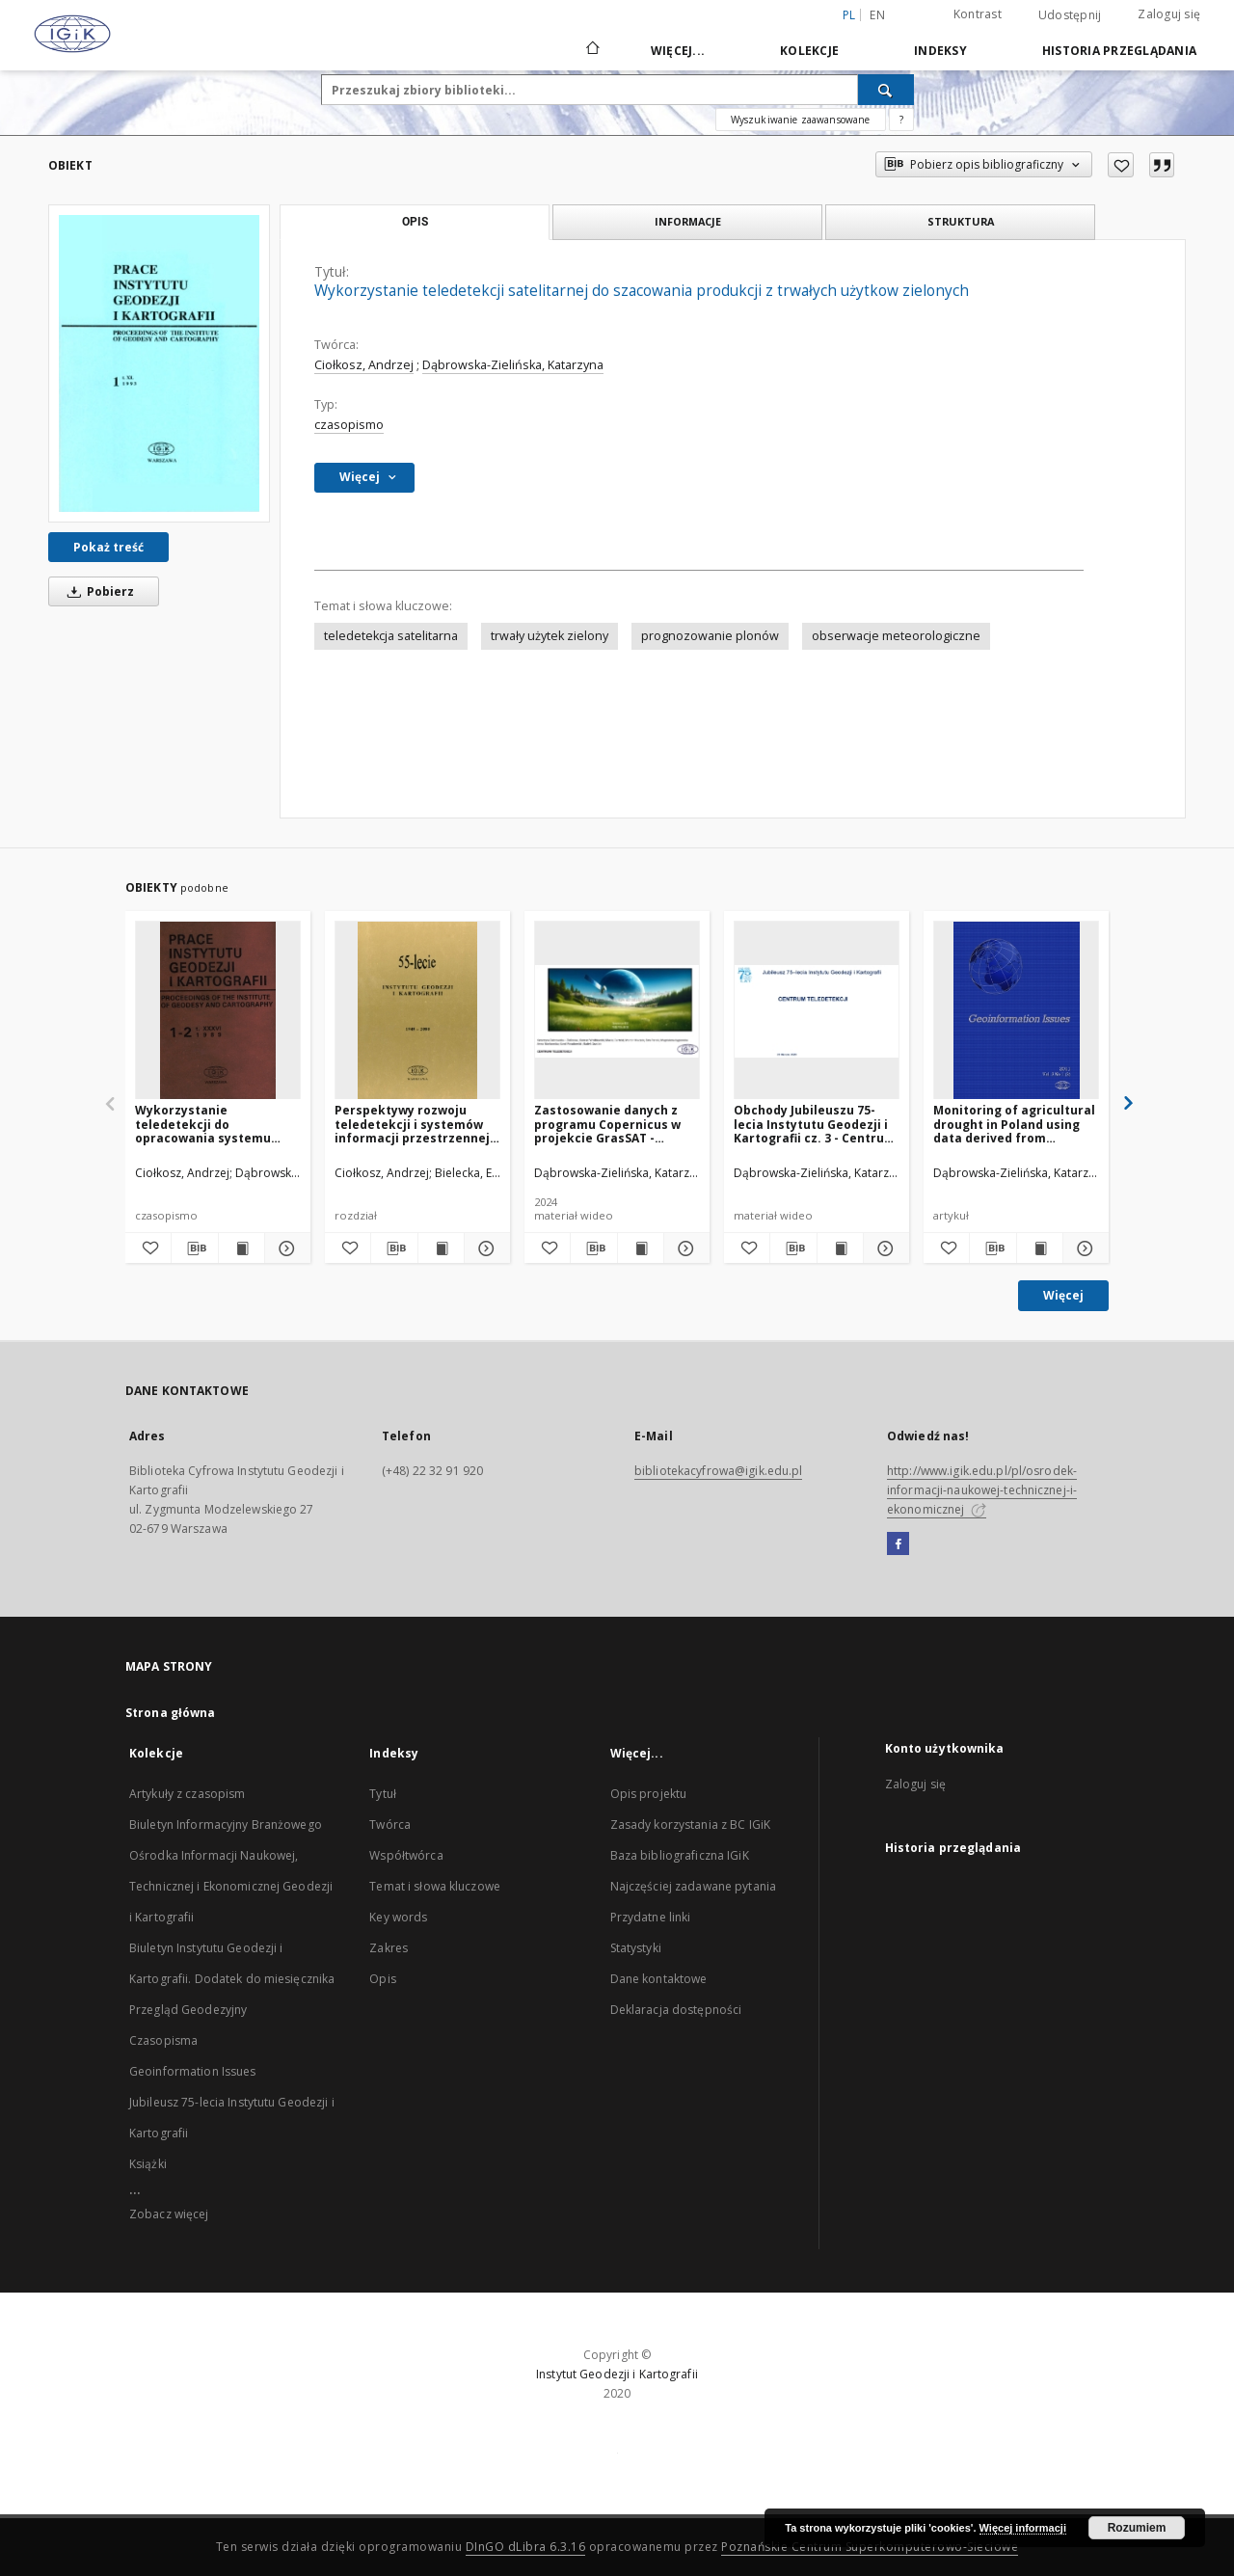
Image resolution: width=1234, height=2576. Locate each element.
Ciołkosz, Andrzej (364, 365)
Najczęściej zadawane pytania (693, 1886)
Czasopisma (163, 2040)
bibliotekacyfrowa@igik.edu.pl (718, 1470)
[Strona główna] (591, 50)
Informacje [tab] (688, 221)
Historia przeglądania (1119, 50)
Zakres (388, 1948)
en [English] (877, 15)
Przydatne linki (650, 1917)
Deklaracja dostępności (676, 2009)
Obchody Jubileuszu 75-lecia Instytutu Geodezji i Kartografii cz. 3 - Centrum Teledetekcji (815, 1123)
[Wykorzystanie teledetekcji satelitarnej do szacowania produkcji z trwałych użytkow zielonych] (159, 363)
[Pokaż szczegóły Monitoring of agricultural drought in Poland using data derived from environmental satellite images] (1083, 1248)
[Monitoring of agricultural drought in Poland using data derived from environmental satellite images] (1016, 1011)
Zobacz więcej (169, 2214)
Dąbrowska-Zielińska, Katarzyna (513, 365)
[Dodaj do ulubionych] (1121, 164)
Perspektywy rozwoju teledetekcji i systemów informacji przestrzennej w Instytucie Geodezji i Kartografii (412, 1123)
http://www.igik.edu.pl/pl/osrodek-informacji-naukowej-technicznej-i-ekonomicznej (982, 1489)
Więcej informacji (1022, 2528)
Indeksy (940, 50)
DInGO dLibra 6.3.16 (526, 2546)
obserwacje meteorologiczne (896, 636)
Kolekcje (809, 50)
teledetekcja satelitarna (391, 636)
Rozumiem (1137, 2528)
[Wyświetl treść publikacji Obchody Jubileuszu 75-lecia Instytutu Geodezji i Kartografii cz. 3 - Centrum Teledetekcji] (840, 1248)
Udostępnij (1070, 15)
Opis (382, 1979)
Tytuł (382, 1793)
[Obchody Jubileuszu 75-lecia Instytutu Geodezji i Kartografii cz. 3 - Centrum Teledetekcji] (817, 1011)
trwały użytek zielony (549, 636)
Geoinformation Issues (192, 2071)
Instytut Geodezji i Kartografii (617, 2374)
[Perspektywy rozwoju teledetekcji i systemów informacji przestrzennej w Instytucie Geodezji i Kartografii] (417, 1011)
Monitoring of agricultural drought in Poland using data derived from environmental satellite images (1014, 1123)
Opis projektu (648, 1793)
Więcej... (678, 50)
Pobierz (97, 591)
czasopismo (349, 424)
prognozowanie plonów (710, 636)
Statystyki (635, 1948)
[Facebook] (898, 1544)
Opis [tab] (415, 221)
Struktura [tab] (960, 221)
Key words (398, 1917)
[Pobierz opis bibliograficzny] (194, 1248)
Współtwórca (406, 1855)
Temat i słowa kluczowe (434, 1886)
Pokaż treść (108, 547)
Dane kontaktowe (659, 1979)
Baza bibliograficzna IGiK (679, 1855)
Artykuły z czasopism (187, 1793)
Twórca (390, 1824)
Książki (148, 2164)
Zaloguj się (1169, 14)
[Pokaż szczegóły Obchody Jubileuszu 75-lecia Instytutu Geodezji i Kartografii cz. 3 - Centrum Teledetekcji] (883, 1248)
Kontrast (977, 14)
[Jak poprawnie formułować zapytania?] (901, 119)
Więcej (1063, 1295)
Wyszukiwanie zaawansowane (801, 119)
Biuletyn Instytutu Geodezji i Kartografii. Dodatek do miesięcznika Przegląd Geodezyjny (232, 1979)
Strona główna (170, 1712)
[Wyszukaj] (886, 89)
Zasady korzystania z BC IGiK (690, 1824)
